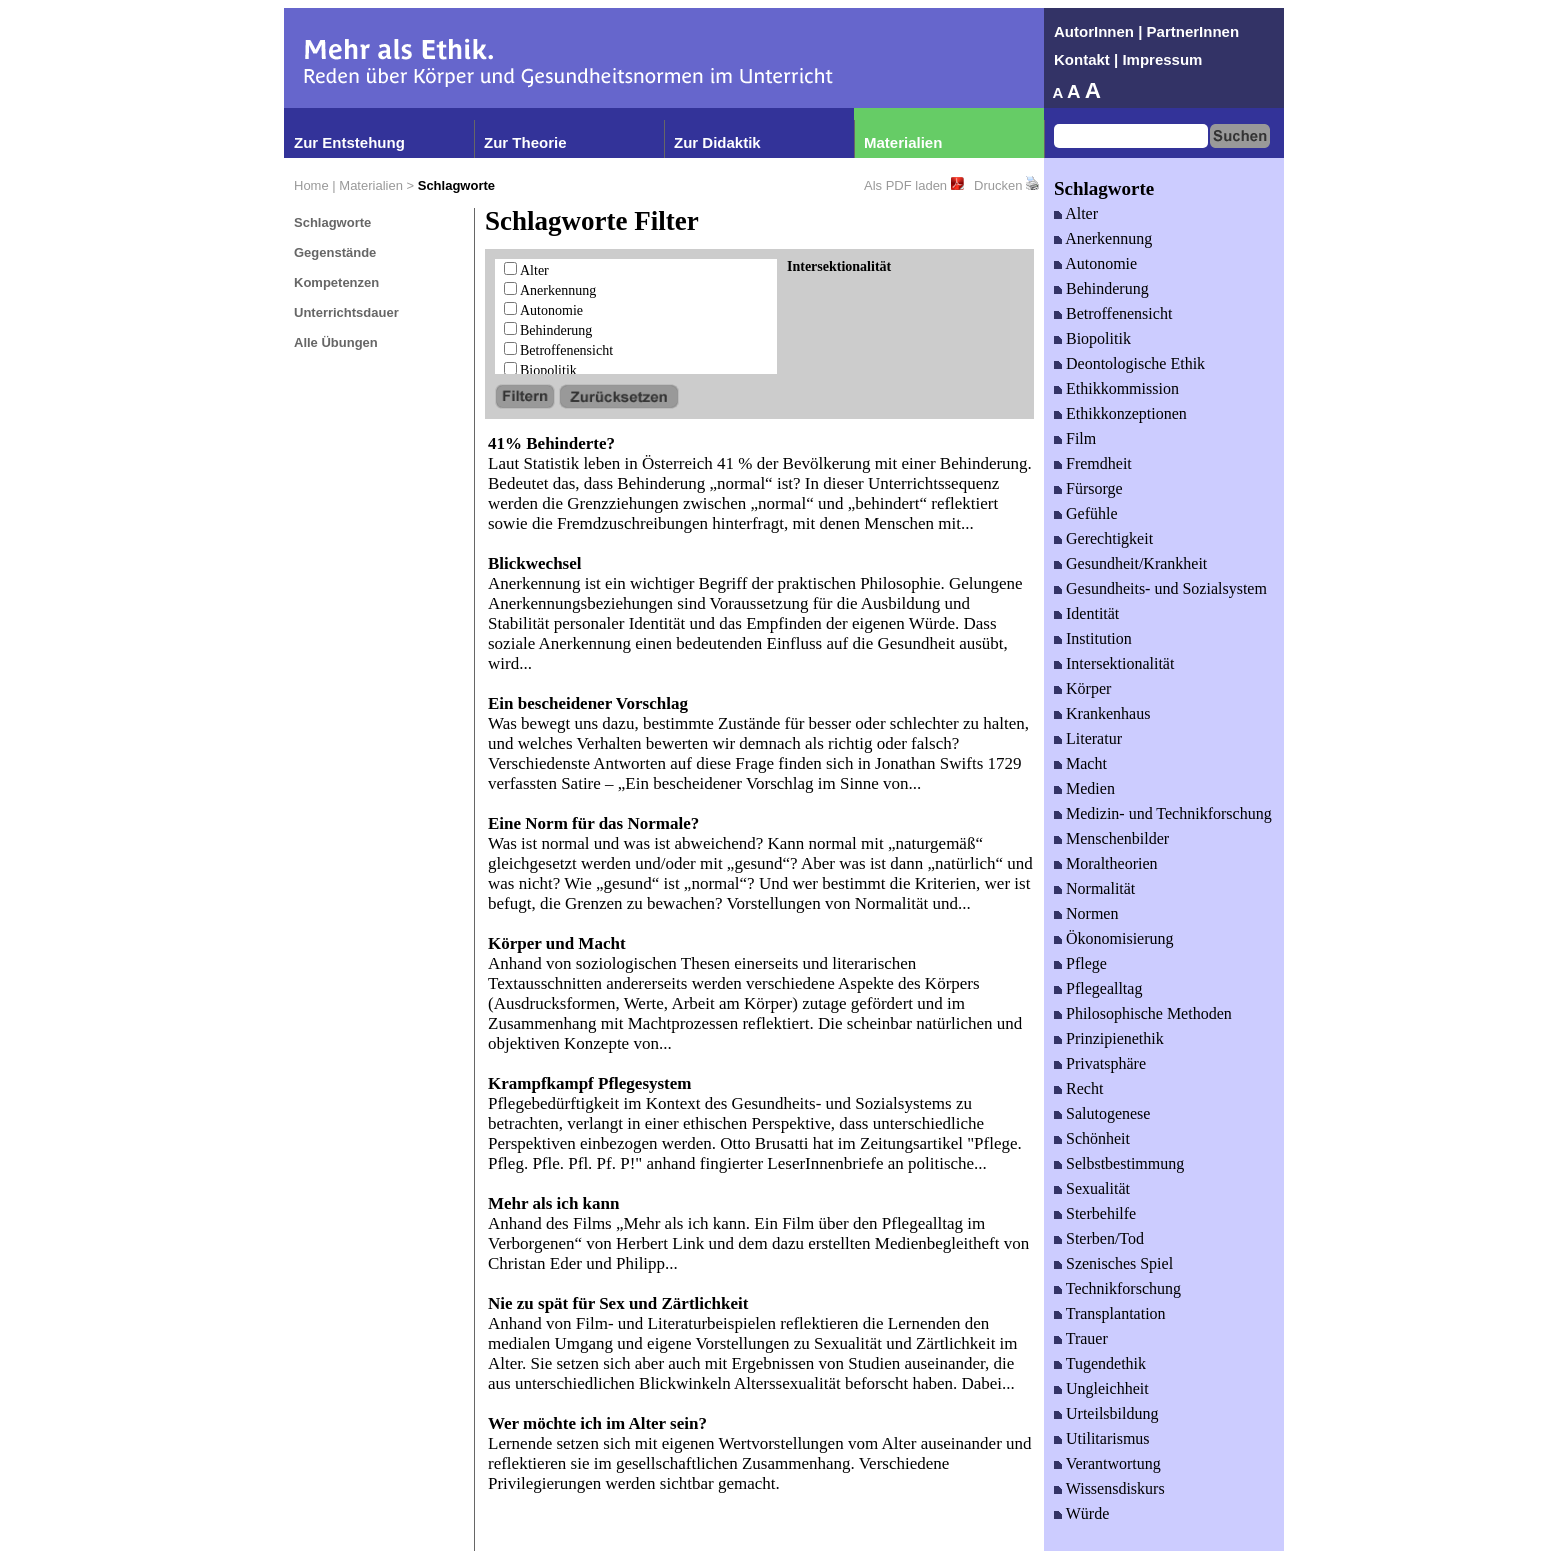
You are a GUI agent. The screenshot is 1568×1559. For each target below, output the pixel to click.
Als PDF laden (905, 185)
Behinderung (556, 330)
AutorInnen (1094, 31)
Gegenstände (335, 252)
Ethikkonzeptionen (1126, 413)
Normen (1092, 913)
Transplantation (1116, 1313)
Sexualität (1098, 1188)
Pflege (1086, 963)
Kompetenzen (336, 282)
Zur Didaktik (717, 142)
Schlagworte (332, 222)
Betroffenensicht (566, 350)
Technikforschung (1123, 1288)
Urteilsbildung (1112, 1413)
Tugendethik (1106, 1363)
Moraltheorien (1112, 863)
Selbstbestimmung (1125, 1163)
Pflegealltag (1104, 988)
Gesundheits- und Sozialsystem (1166, 588)
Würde (1088, 1513)
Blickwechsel (535, 563)
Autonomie (551, 310)
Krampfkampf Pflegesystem (590, 1083)
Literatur (1094, 738)
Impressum (1162, 59)
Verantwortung (1113, 1463)
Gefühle (1092, 513)
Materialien (903, 142)
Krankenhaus (1108, 713)
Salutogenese (1108, 1113)
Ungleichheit (1107, 1388)
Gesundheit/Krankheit (1136, 563)
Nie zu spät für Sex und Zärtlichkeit (618, 1303)
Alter (534, 270)
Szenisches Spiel (1119, 1263)
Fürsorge (1094, 488)
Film (1081, 438)
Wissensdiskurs (1115, 1488)
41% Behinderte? (551, 443)
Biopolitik (548, 370)
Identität (1092, 613)
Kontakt (1082, 59)
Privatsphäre (1106, 1063)
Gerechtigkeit (1109, 538)
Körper (1088, 688)
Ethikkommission (1122, 388)
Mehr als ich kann (553, 1203)
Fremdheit (1099, 463)
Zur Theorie (525, 142)
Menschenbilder (1117, 838)
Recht (1084, 1088)
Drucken (998, 185)
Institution (1099, 638)
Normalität (1100, 888)
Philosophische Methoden (1149, 1013)
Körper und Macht (557, 943)
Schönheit (1098, 1138)
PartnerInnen (1193, 31)
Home (311, 185)
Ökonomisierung (1120, 938)
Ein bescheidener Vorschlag (588, 703)
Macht (1086, 763)
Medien (1090, 788)
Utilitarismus (1108, 1438)
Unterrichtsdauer (346, 312)
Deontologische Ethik (1135, 363)
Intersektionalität (1120, 663)
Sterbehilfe (1101, 1213)
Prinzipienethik (1115, 1038)
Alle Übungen (336, 342)
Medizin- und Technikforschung (1169, 813)
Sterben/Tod (1105, 1238)
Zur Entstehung (349, 142)
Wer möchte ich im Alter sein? (597, 1423)
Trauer (1087, 1338)
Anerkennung (558, 290)
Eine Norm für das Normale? (593, 823)
